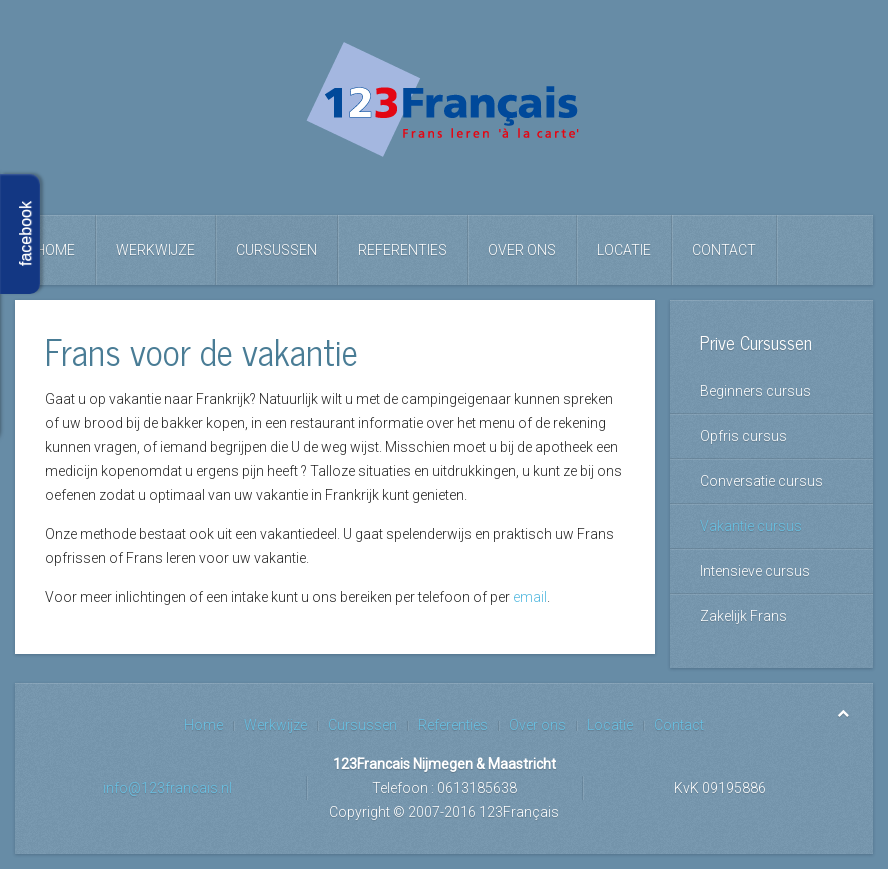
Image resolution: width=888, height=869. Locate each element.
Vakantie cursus (751, 526)
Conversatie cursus (761, 481)
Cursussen (276, 250)
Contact (724, 250)
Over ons (522, 250)
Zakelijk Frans (743, 616)
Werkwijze (155, 250)
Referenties (402, 250)
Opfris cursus (743, 436)
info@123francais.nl (167, 788)
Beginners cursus (755, 391)
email (530, 597)
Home (55, 250)
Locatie (624, 250)
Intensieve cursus (755, 571)
